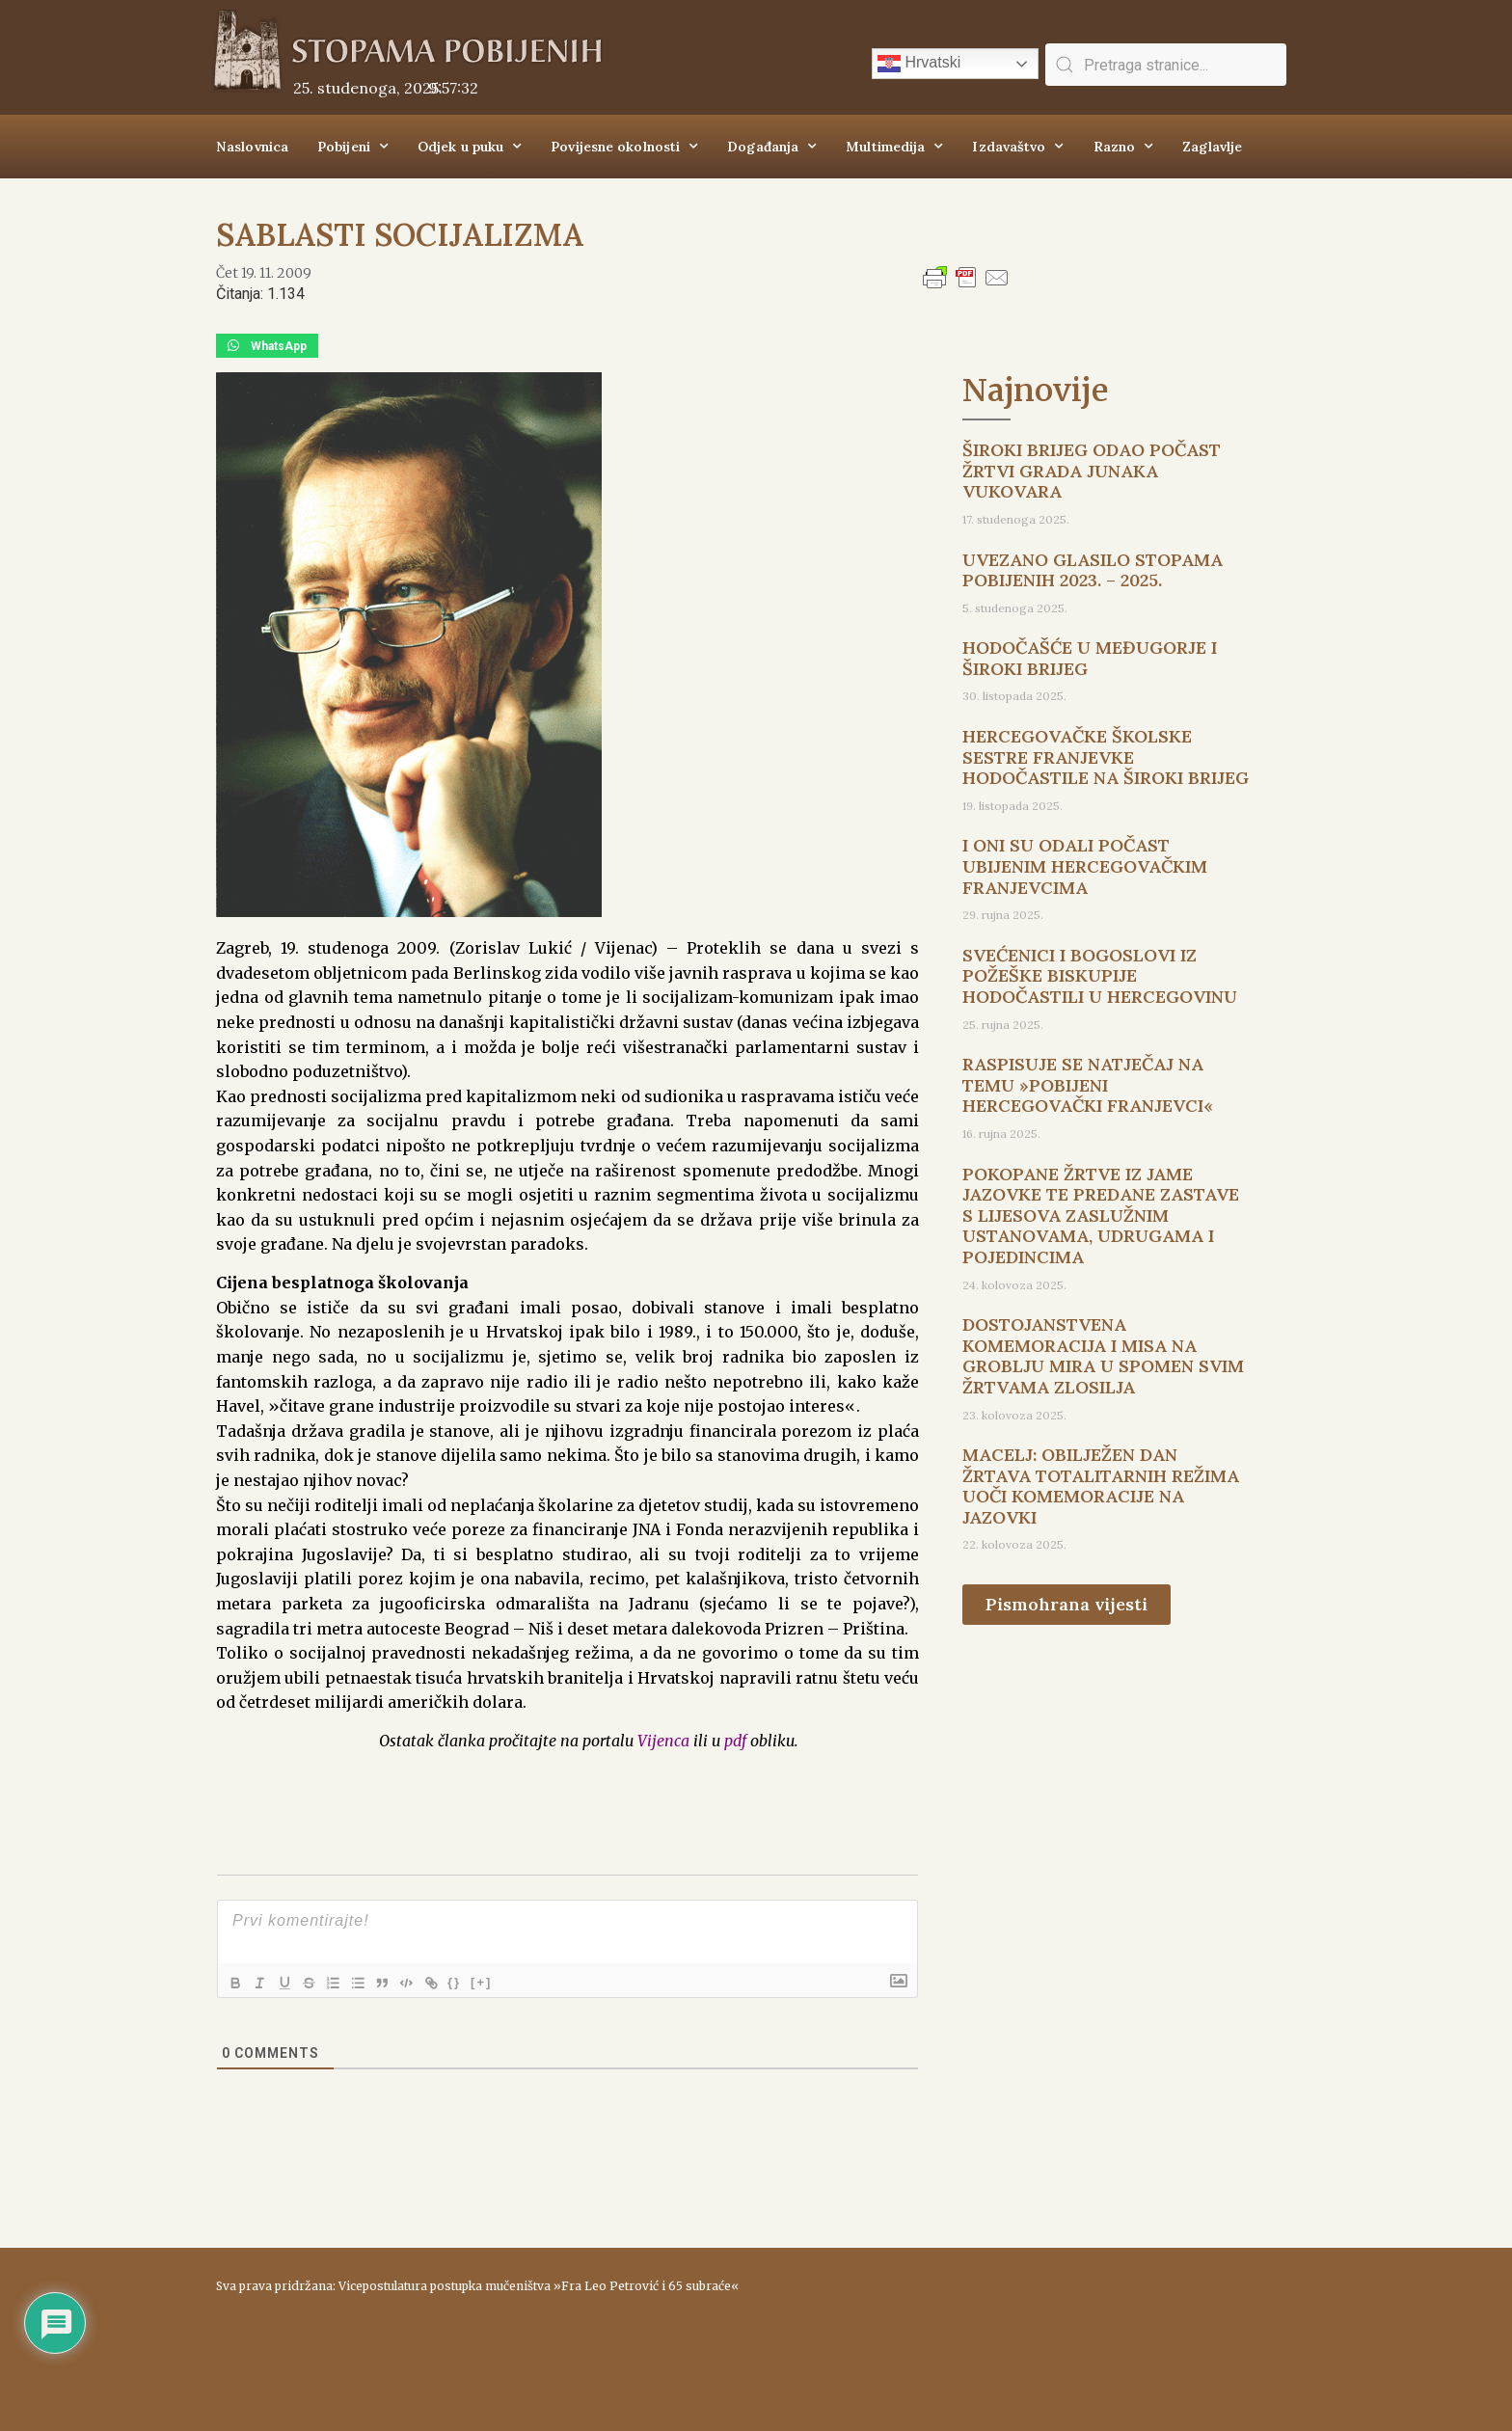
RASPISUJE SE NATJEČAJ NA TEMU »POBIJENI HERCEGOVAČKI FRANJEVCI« (1087, 1085)
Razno (1124, 146)
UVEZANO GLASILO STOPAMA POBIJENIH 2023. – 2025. (1092, 570)
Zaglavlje (1212, 146)
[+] (504, 1981)
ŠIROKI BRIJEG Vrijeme (1031, 2329)
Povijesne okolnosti (624, 146)
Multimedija (894, 146)
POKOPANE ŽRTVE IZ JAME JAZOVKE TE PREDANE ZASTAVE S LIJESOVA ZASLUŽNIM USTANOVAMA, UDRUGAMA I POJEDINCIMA (1100, 1215)
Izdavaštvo (1018, 146)
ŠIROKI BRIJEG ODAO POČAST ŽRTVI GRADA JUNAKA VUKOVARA (1091, 470)
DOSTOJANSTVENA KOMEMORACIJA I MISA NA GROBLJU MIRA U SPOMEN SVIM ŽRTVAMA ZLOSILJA (1103, 1355)
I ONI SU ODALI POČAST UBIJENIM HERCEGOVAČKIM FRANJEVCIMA (1084, 866)
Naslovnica (252, 146)
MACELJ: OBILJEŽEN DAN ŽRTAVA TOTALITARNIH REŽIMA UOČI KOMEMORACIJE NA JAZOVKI (1100, 1486)
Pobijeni (353, 146)
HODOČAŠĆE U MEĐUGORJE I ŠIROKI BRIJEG (1089, 658)
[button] (267, 346)
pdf (735, 1740)
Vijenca (663, 1740)
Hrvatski (919, 63)
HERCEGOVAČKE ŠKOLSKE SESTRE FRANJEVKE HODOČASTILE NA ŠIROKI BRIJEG (1105, 757)
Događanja (772, 146)
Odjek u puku (470, 146)
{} (477, 1981)
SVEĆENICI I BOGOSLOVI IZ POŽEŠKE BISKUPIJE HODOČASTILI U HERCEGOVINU (1099, 976)
